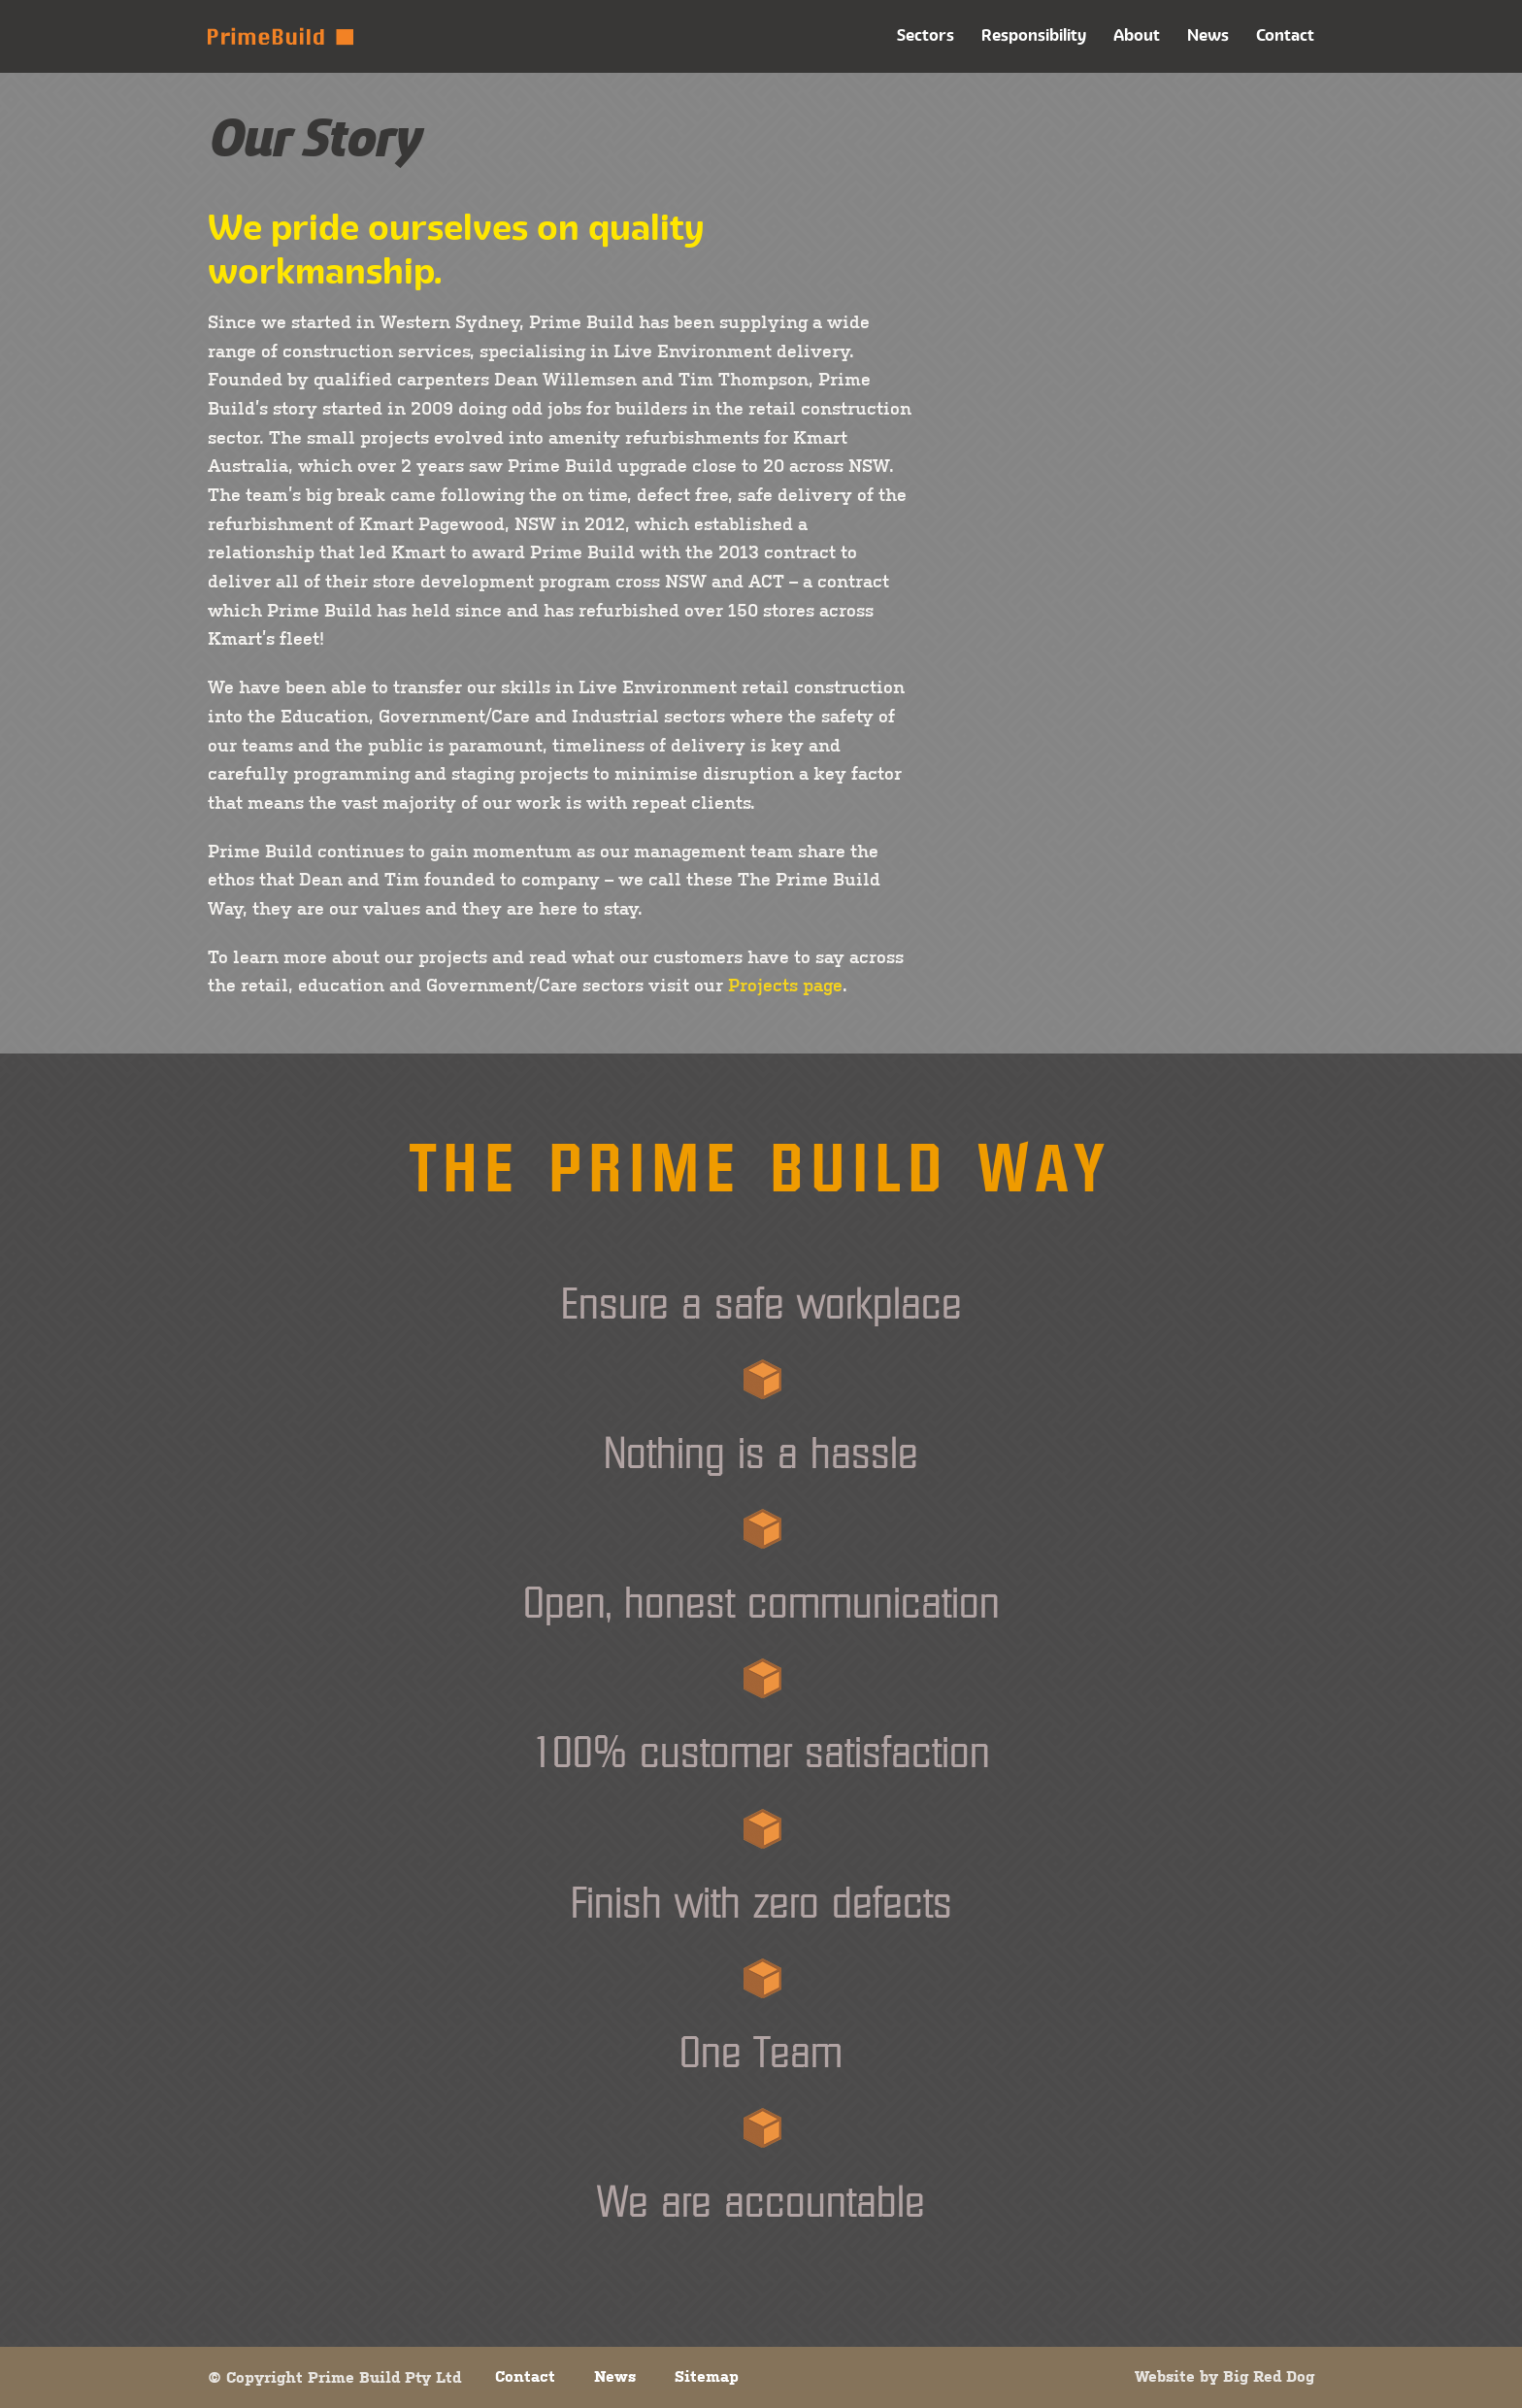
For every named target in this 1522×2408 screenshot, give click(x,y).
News (1208, 35)
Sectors (925, 35)
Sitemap (707, 2376)
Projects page (785, 985)
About (1136, 35)
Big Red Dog (1268, 2376)
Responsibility (1033, 35)
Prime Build (280, 36)
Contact (1285, 35)
